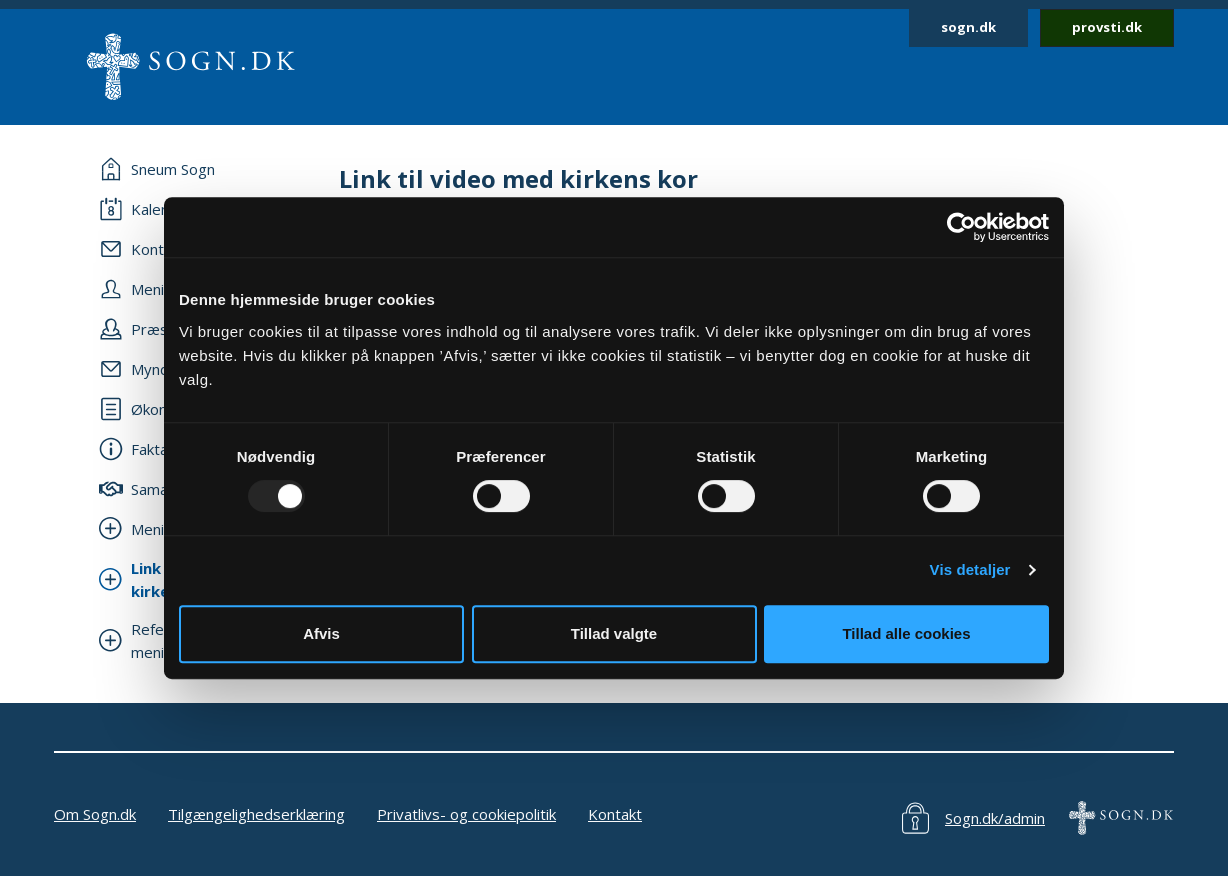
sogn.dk (968, 27)
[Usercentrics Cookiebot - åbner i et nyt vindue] (961, 227)
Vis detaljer (970, 569)
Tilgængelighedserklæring (256, 814)
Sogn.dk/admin (995, 818)
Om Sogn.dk (95, 814)
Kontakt (615, 814)
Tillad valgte (614, 633)
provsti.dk (1107, 27)
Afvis (321, 633)
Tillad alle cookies (906, 633)
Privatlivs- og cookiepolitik (466, 814)
